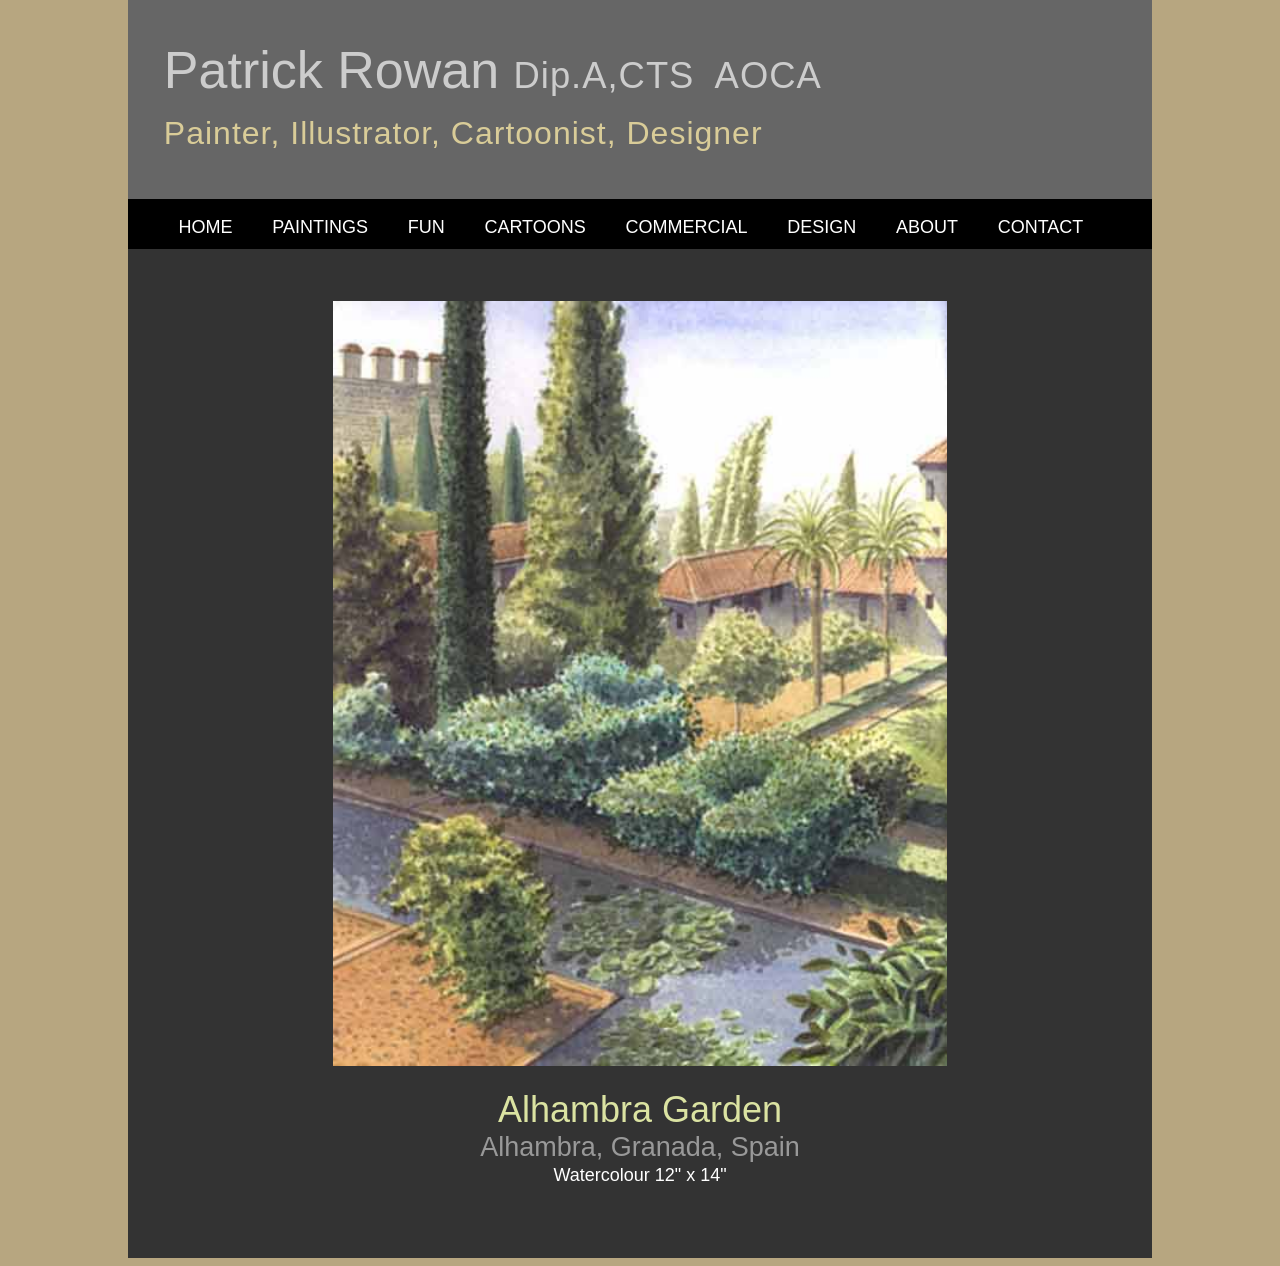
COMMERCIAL (687, 227)
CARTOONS (534, 227)
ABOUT (927, 227)
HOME (206, 227)
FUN (426, 227)
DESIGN (821, 227)
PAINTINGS (320, 227)
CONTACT (1041, 227)
